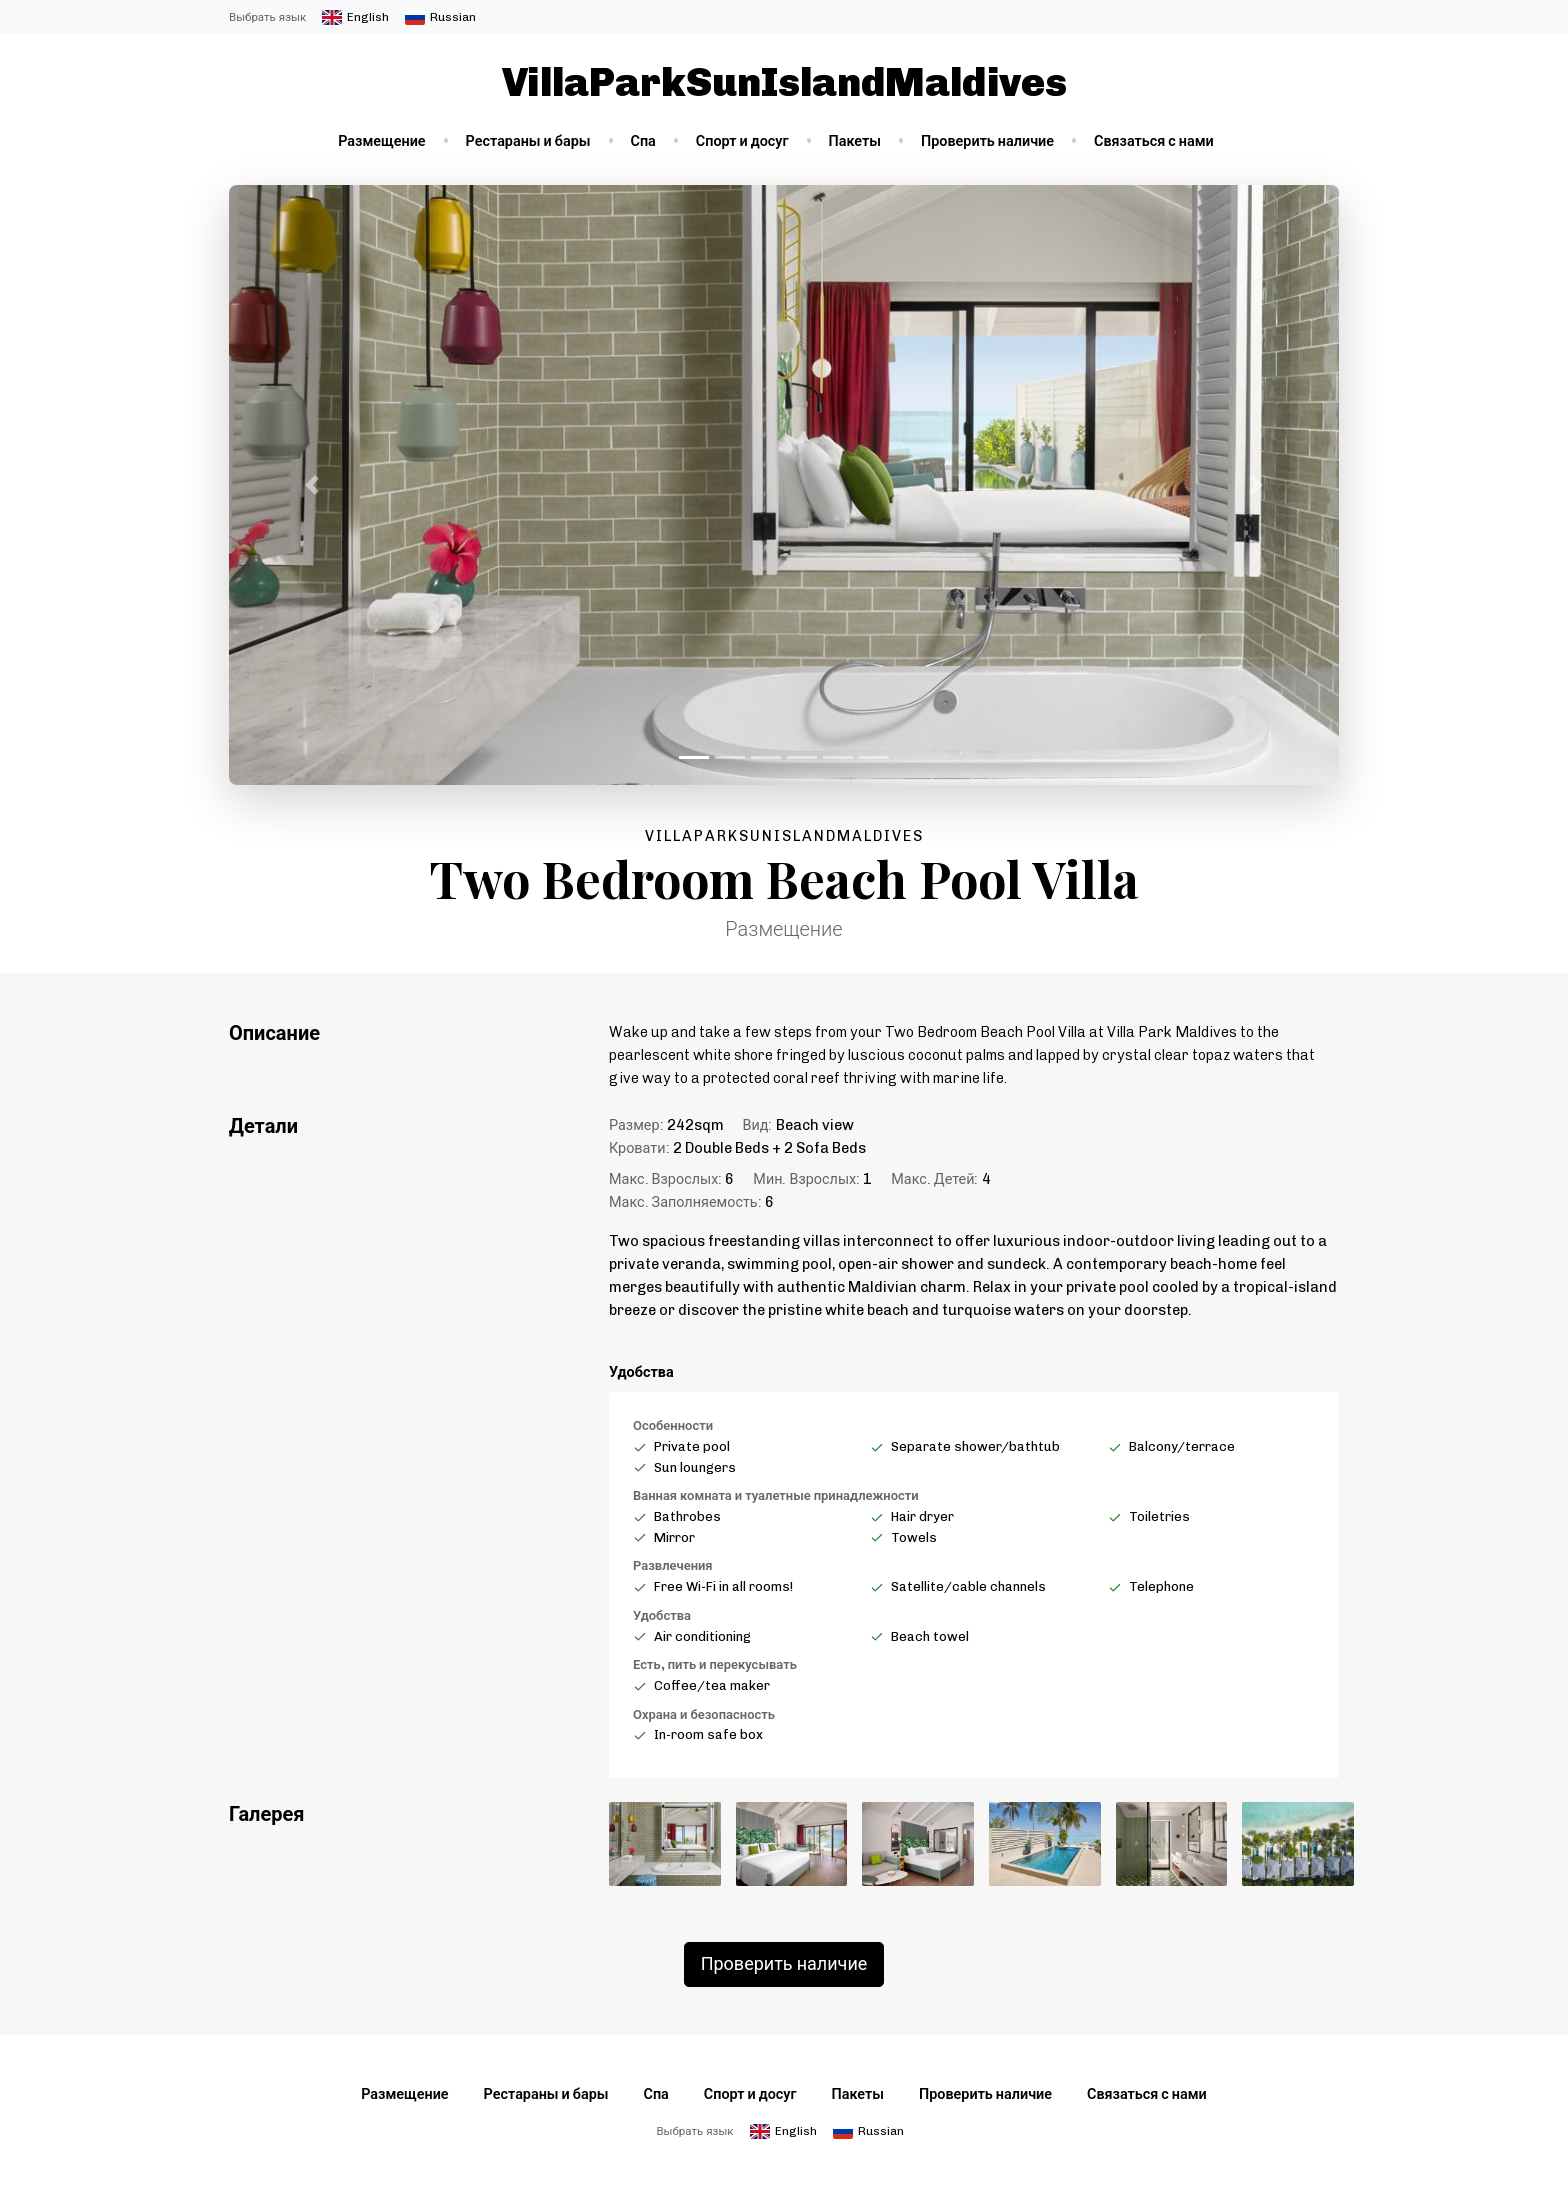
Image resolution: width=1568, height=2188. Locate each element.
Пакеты (855, 141)
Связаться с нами (1154, 141)
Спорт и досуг (742, 141)
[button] (312, 485)
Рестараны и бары (528, 141)
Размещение (381, 141)
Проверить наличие (987, 141)
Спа (643, 141)
